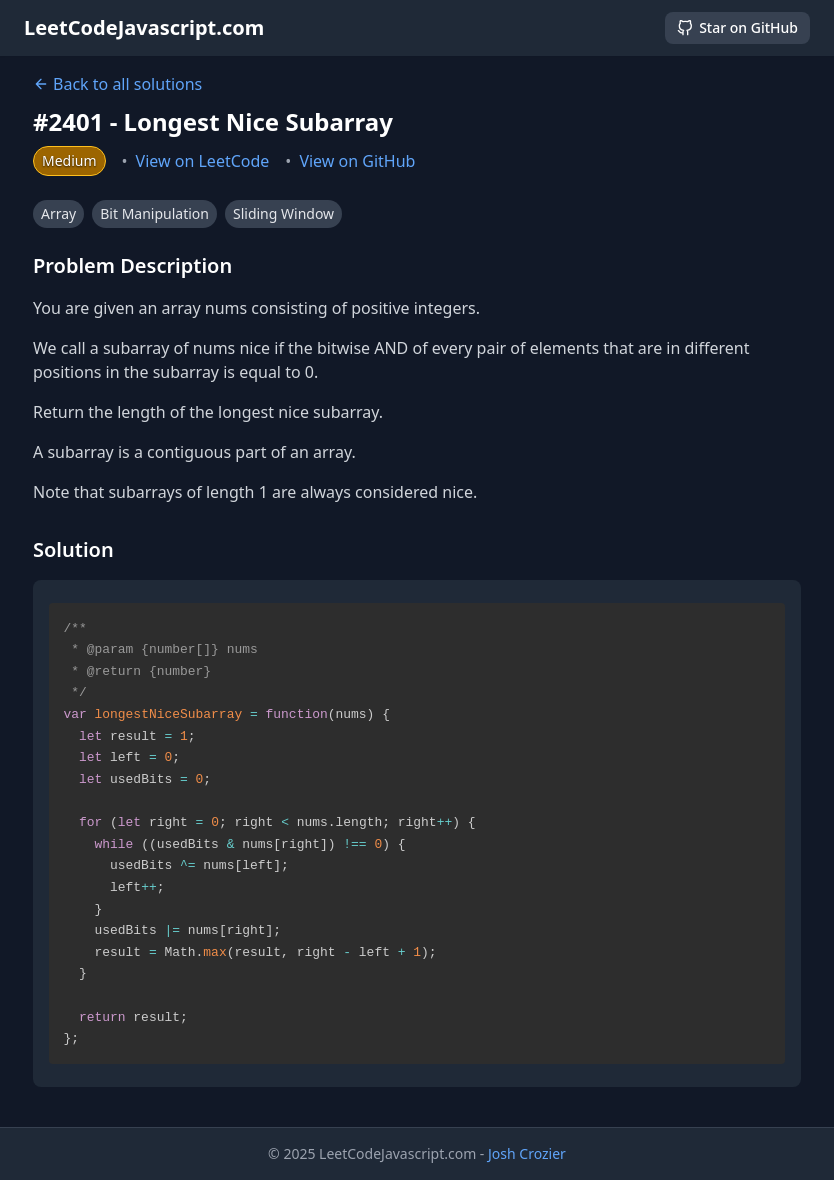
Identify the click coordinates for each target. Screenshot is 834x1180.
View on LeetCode (203, 161)
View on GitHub (357, 161)
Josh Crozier (527, 1153)
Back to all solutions (117, 84)
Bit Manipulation (154, 213)
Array (58, 213)
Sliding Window (283, 213)
